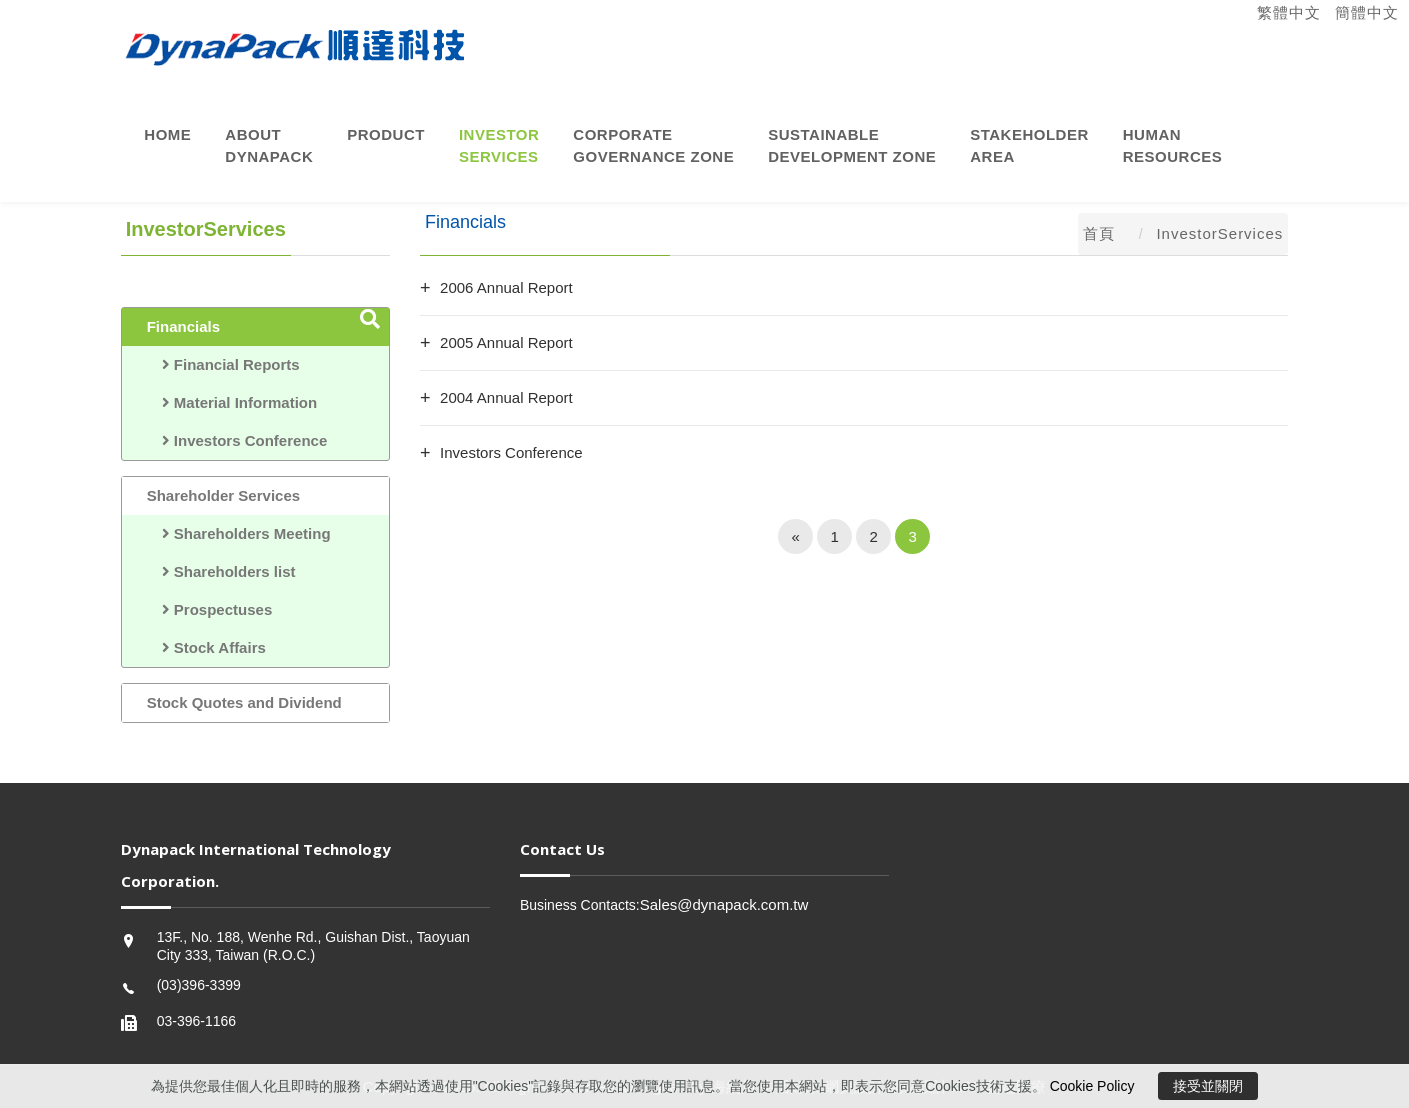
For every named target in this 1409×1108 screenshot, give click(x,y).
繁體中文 (1289, 12)
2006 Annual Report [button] (506, 287)
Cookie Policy (1092, 1086)
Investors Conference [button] (511, 452)
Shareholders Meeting (239, 533)
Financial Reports (223, 364)
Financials (183, 326)
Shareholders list (221, 571)
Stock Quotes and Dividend (244, 702)
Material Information (232, 402)
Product (386, 134)
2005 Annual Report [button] (506, 342)
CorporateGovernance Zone (653, 145)
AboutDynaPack (269, 145)
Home (167, 134)
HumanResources (1173, 145)
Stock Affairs (206, 647)
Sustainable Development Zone (852, 145)
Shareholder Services (223, 495)
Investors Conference (237, 440)
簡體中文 (1367, 12)
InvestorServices (499, 145)
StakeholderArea (1029, 145)
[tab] (854, 288)
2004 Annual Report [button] (506, 397)
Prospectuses (210, 609)
